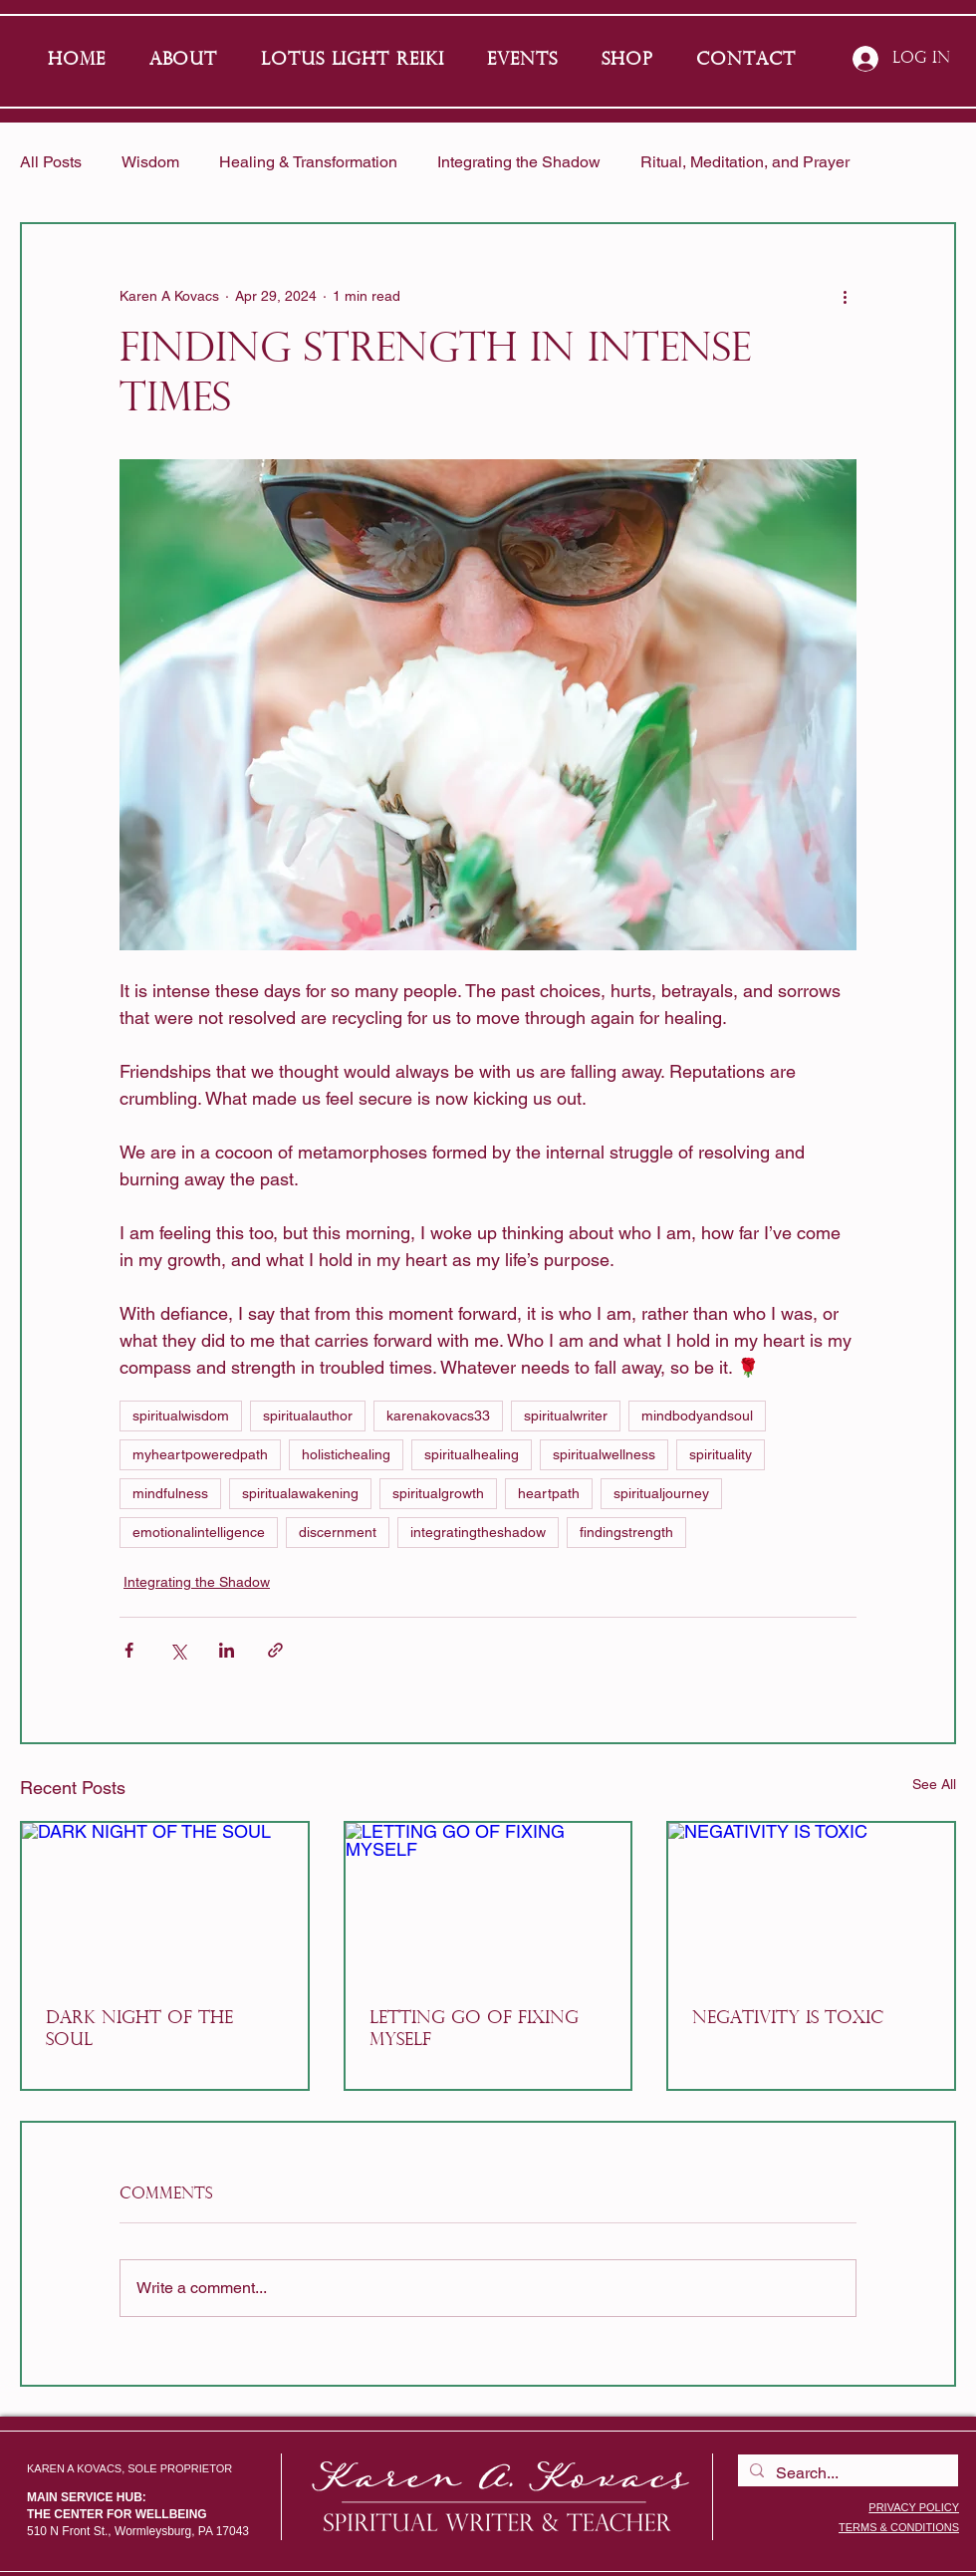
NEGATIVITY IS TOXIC (787, 2018)
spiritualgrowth (438, 1493)
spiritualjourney (661, 1493)
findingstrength (626, 1532)
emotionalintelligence (198, 1532)
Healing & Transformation (308, 161)
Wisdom (150, 161)
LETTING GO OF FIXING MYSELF (474, 2029)
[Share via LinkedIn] (226, 1650)
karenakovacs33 (438, 1415)
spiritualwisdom (180, 1415)
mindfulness (170, 1493)
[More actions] (844, 296)
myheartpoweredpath (200, 1454)
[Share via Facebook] (129, 1650)
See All (934, 1784)
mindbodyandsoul (697, 1415)
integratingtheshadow (478, 1532)
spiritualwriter (566, 1415)
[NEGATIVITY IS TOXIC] (811, 1903)
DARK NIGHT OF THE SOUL (139, 2029)
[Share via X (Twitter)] (177, 1650)
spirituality (720, 1454)
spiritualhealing (471, 1454)
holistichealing (346, 1454)
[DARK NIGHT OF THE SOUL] (165, 1903)
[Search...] (846, 2473)
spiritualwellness (604, 1454)
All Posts (51, 161)
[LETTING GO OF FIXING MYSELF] (488, 1903)
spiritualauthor (308, 1415)
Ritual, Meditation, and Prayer (745, 161)
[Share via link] (275, 1650)
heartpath (549, 1493)
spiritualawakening (300, 1493)
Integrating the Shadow (519, 161)
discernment (337, 1532)
